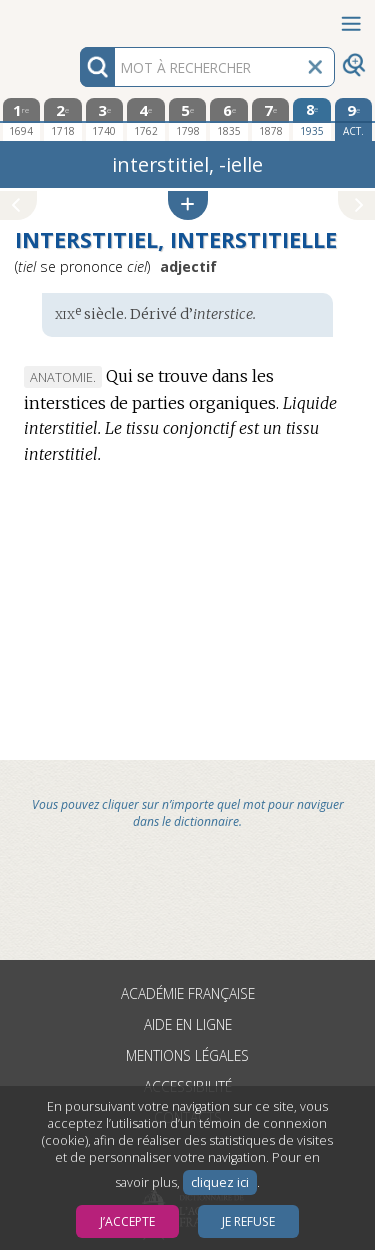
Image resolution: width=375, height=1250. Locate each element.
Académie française (188, 993)
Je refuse (248, 1221)
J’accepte (127, 1221)
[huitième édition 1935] (312, 119)
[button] (188, 205)
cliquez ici (220, 1182)
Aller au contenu (78, 17)
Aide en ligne (188, 1024)
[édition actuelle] (354, 119)
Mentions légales (187, 1055)
